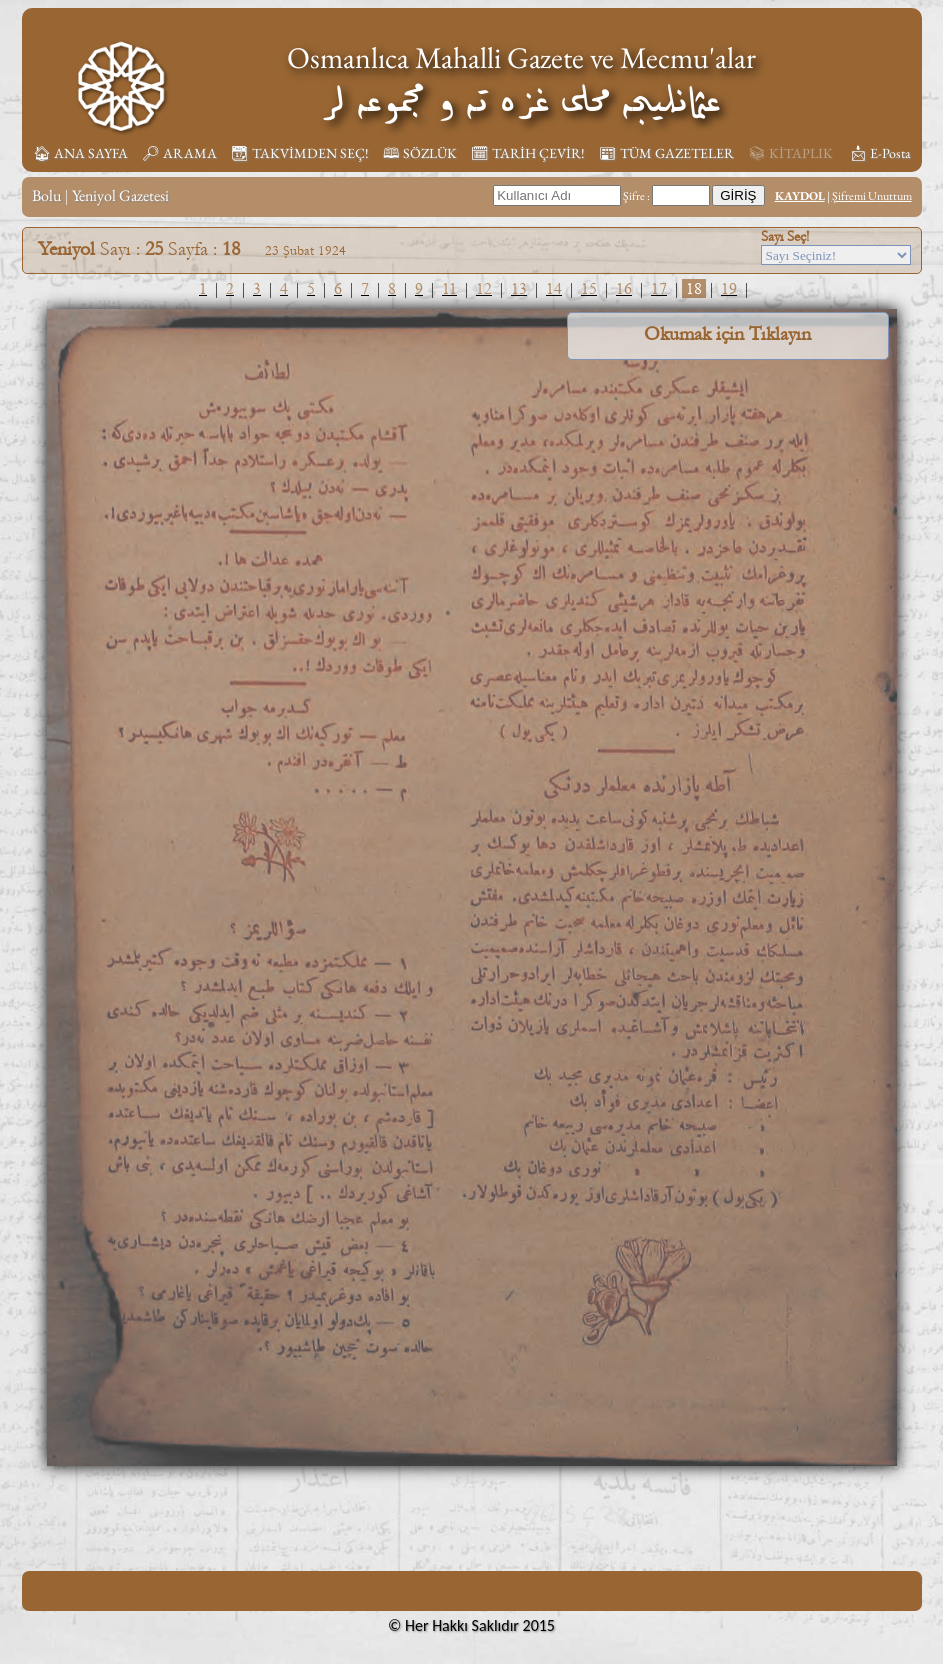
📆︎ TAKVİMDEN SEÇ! (300, 153)
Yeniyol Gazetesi (120, 195)
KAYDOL (800, 196)
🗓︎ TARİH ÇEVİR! (528, 153)
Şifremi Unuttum (872, 196)
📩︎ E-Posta (880, 153)
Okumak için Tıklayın (727, 334)
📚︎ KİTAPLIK (790, 153)
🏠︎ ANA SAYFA (80, 153)
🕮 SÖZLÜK (420, 153)
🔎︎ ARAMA (179, 153)
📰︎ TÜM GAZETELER (666, 153)
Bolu (46, 195)
